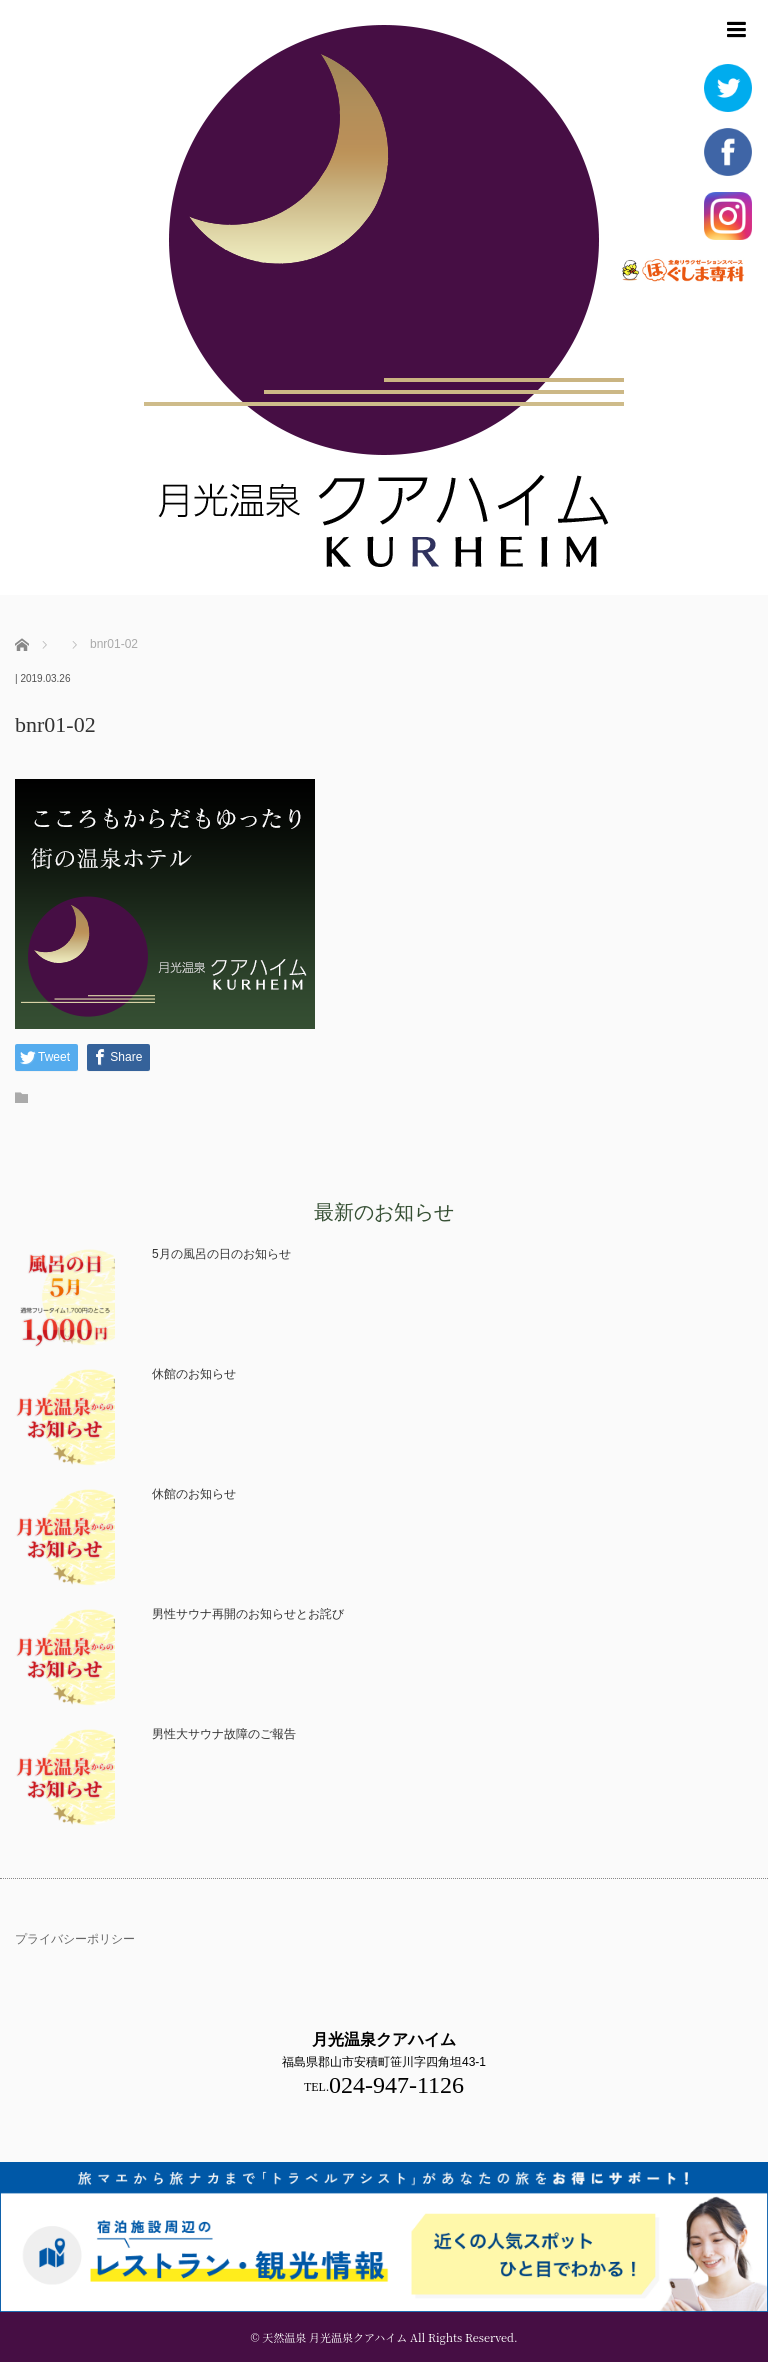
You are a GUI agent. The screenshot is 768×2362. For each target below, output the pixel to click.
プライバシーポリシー (75, 1939)
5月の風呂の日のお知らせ (221, 1254)
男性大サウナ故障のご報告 (224, 1734)
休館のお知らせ (194, 1374)
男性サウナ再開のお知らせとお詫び (248, 1614)
